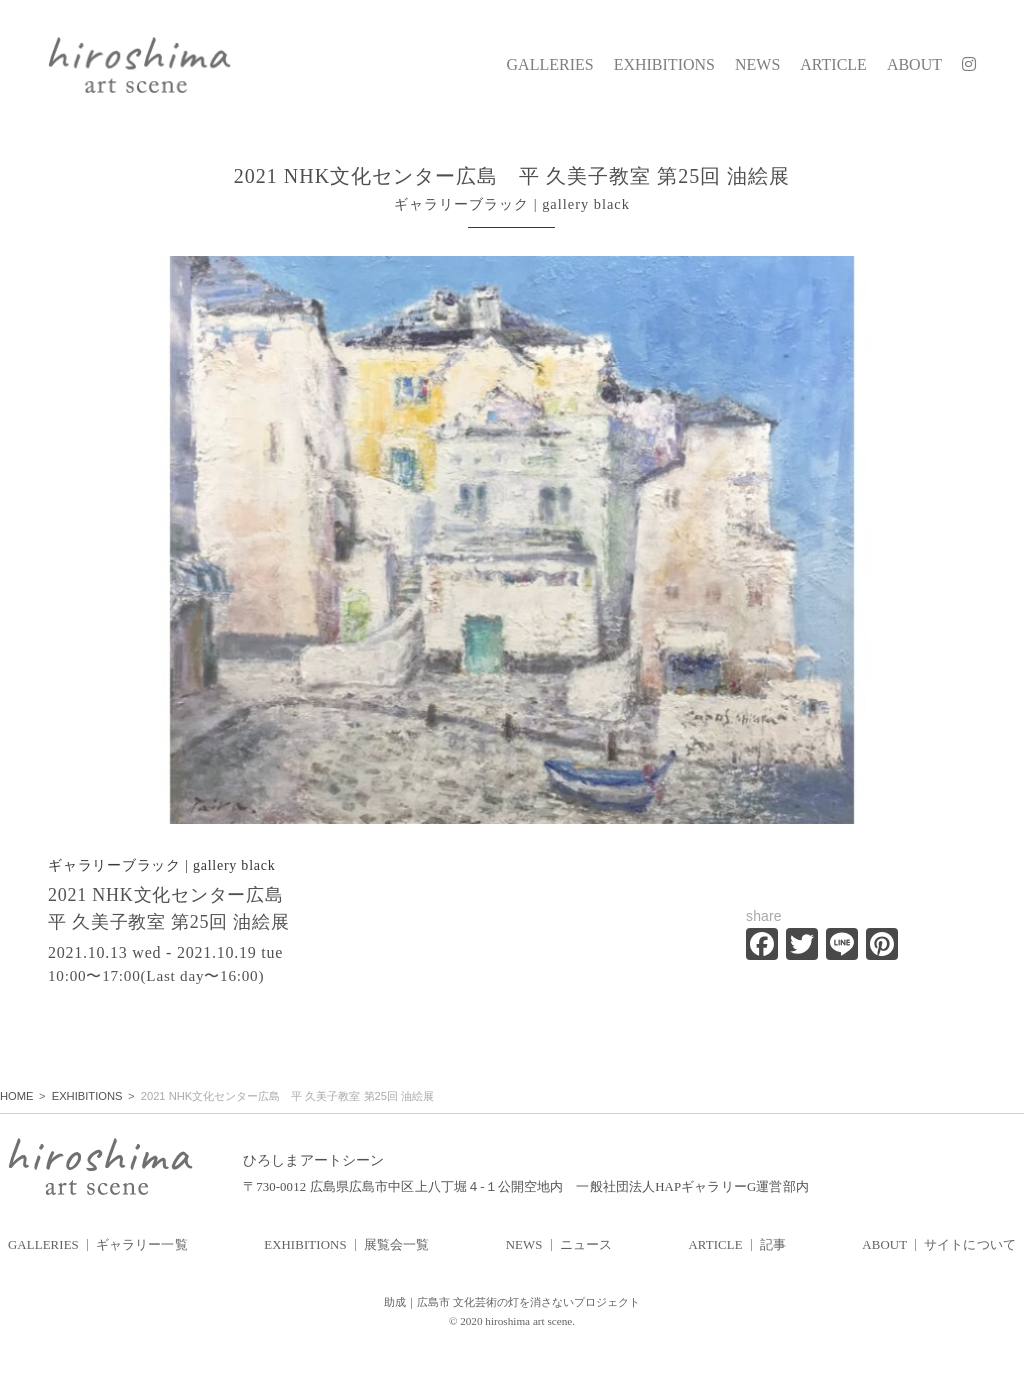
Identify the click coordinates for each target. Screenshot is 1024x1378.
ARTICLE (833, 65)
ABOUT (914, 65)
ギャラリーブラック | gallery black (162, 865)
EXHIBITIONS (664, 65)
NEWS (757, 65)
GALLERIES (550, 65)
